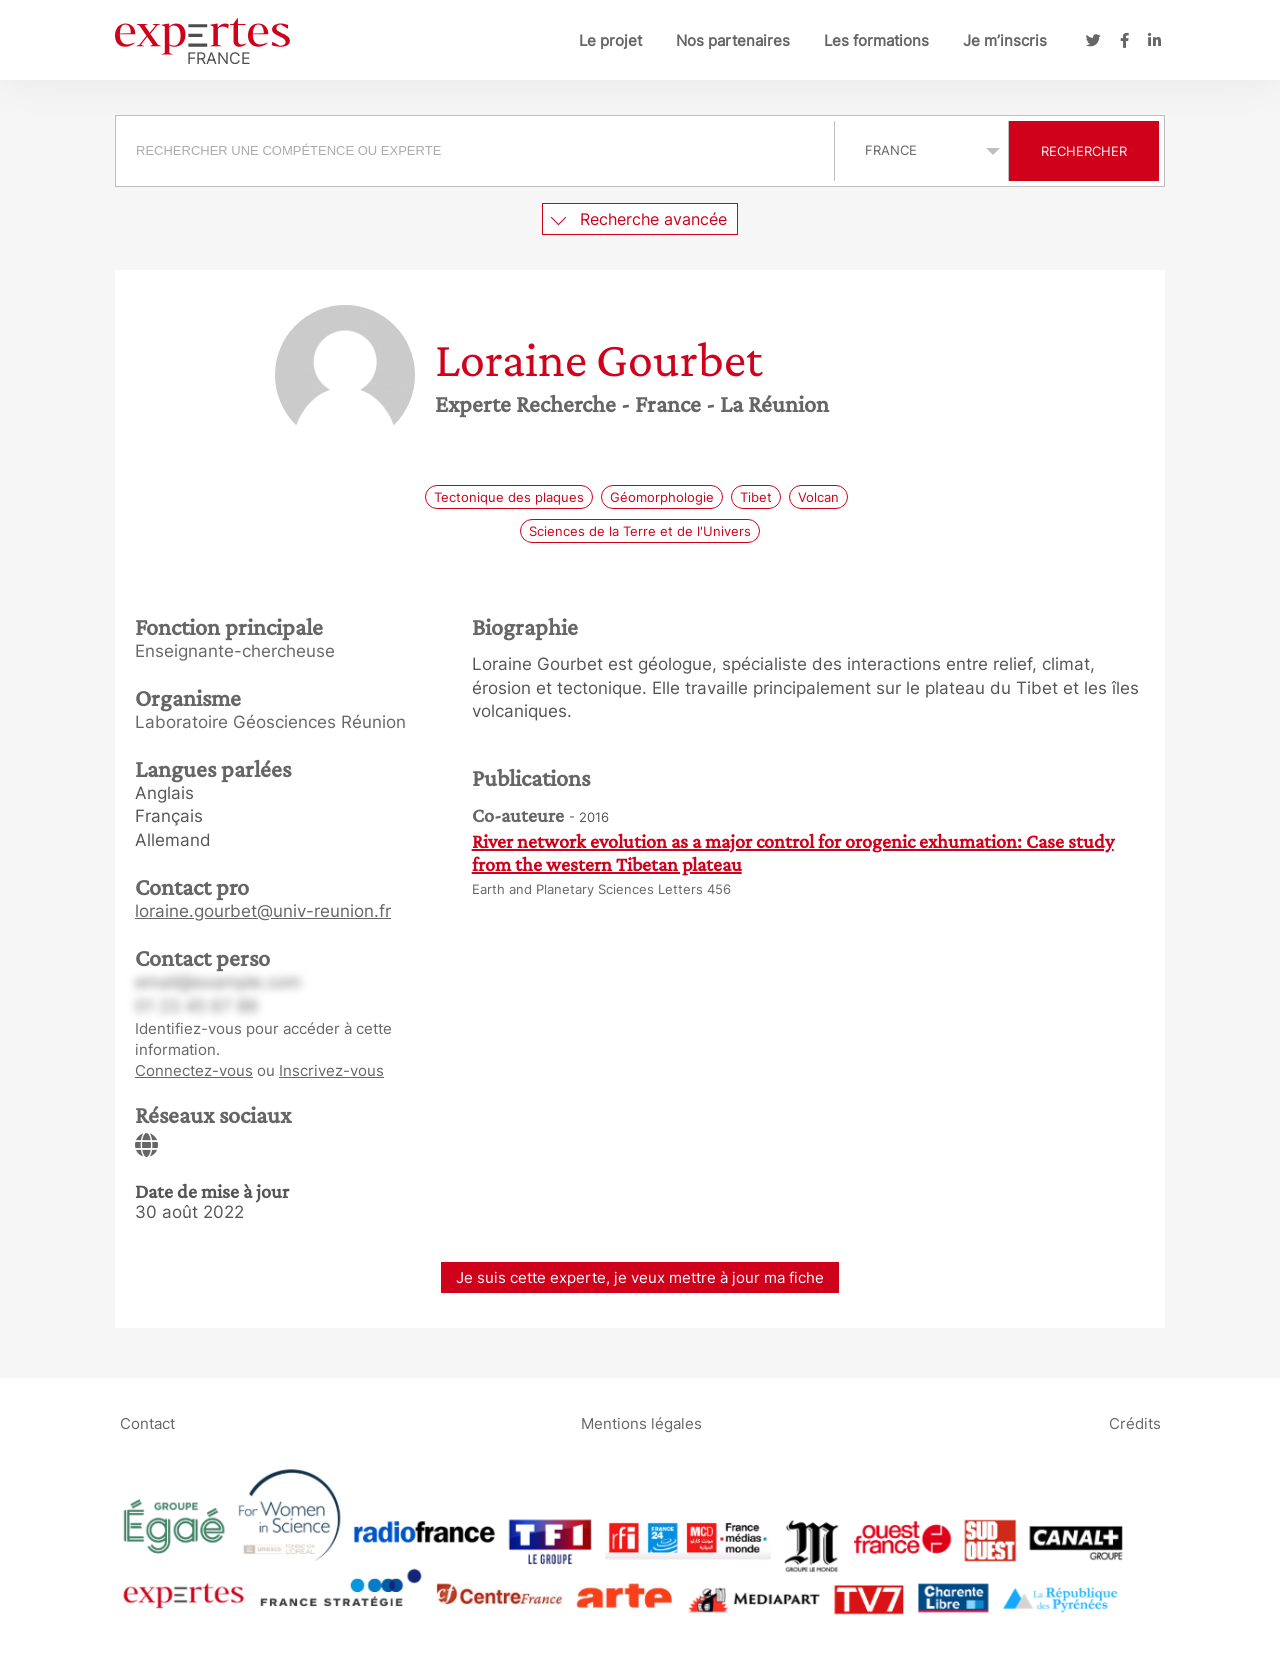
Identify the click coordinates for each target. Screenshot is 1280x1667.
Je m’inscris (1005, 40)
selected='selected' (921, 150)
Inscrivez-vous (331, 1070)
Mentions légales (641, 1422)
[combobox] (477, 151)
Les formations (876, 40)
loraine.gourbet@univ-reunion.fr (263, 911)
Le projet (610, 40)
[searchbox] (475, 151)
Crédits (1135, 1422)
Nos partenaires (733, 40)
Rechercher (1084, 151)
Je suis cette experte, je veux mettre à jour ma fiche (640, 1277)
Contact (147, 1422)
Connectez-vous (194, 1070)
